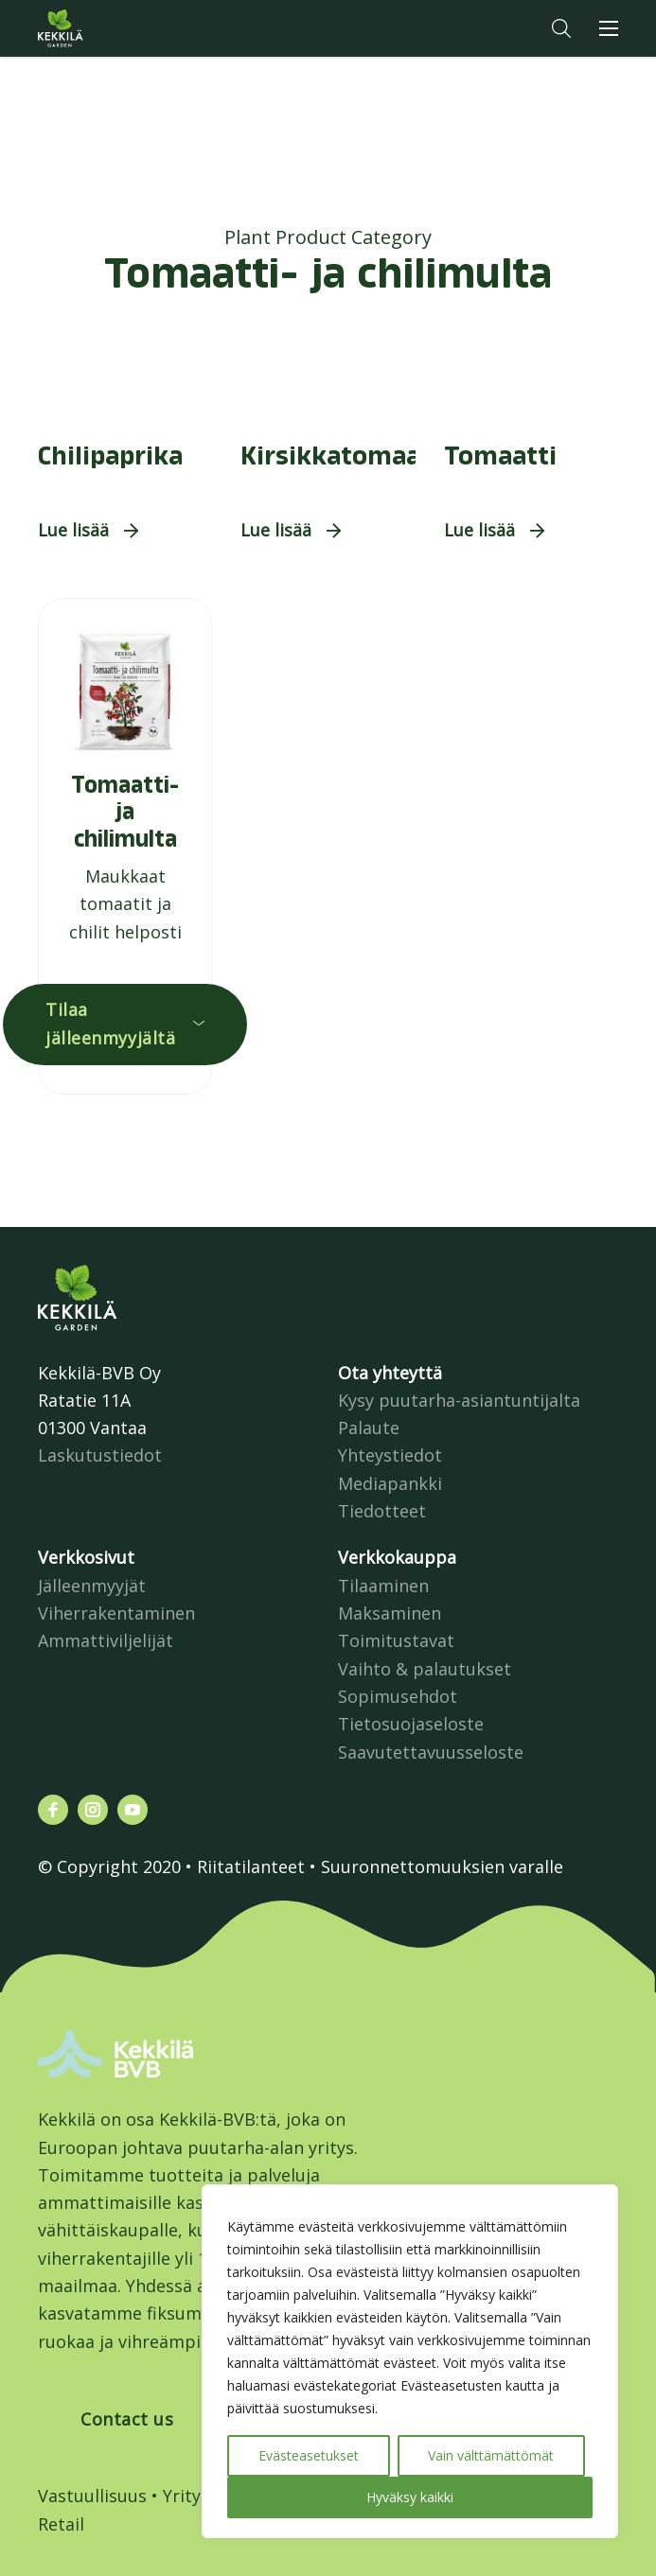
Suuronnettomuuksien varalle (442, 1866)
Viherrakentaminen (116, 1613)
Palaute (368, 1427)
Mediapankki (390, 1483)
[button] (561, 28)
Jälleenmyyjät (92, 1585)
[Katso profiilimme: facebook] (53, 1810)
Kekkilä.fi (98, 28)
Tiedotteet (382, 1510)
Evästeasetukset (308, 2455)
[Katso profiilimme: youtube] (132, 1810)
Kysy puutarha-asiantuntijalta (459, 1400)
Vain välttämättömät (491, 2455)
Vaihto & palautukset (424, 1668)
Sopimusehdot (397, 1696)
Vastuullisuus (92, 2495)
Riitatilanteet (251, 1866)
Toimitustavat (396, 1640)
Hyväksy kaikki (409, 2497)
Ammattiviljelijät (105, 1640)
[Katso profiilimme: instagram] (93, 1810)
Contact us (126, 2419)
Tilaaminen (383, 1585)
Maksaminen (389, 1613)
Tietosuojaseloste (411, 1723)
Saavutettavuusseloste (430, 1752)
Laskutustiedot (100, 1455)
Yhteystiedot (390, 1455)
